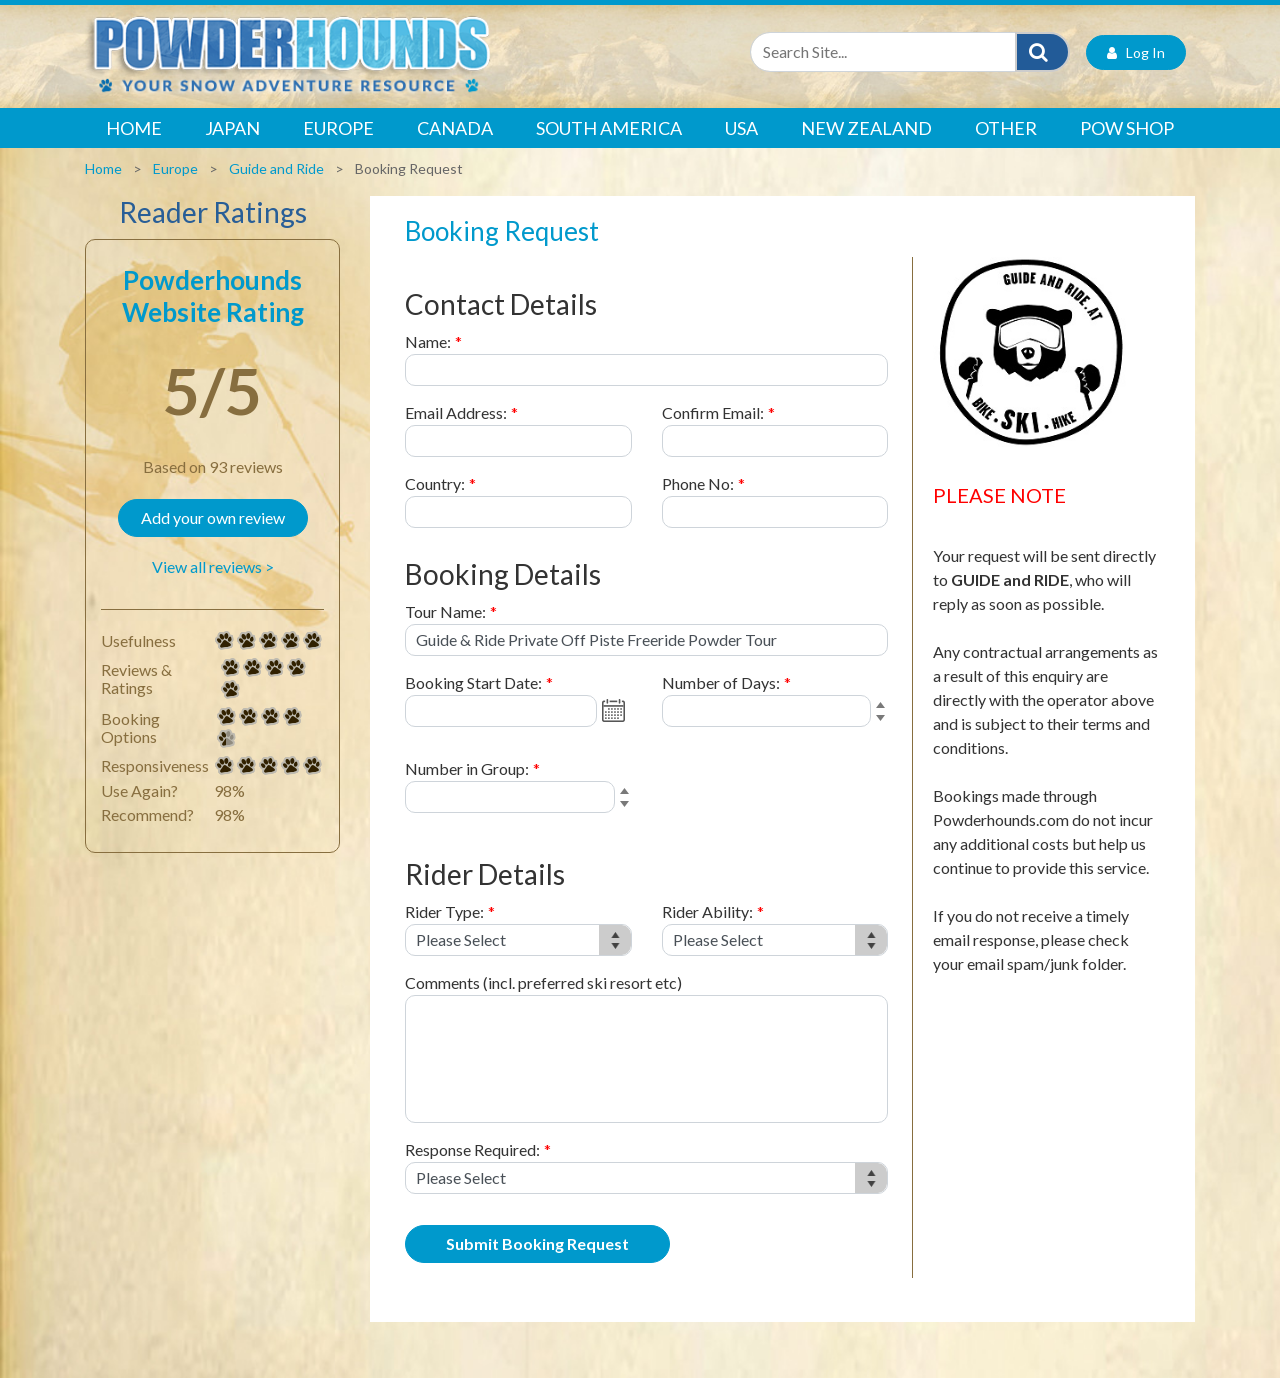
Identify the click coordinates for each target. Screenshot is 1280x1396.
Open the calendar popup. (616, 729)
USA (741, 146)
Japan (232, 146)
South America (609, 146)
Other (1006, 146)
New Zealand (866, 146)
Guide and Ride (276, 186)
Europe (338, 146)
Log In (1136, 70)
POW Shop (1127, 146)
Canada (455, 146)
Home (134, 146)
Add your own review (213, 535)
